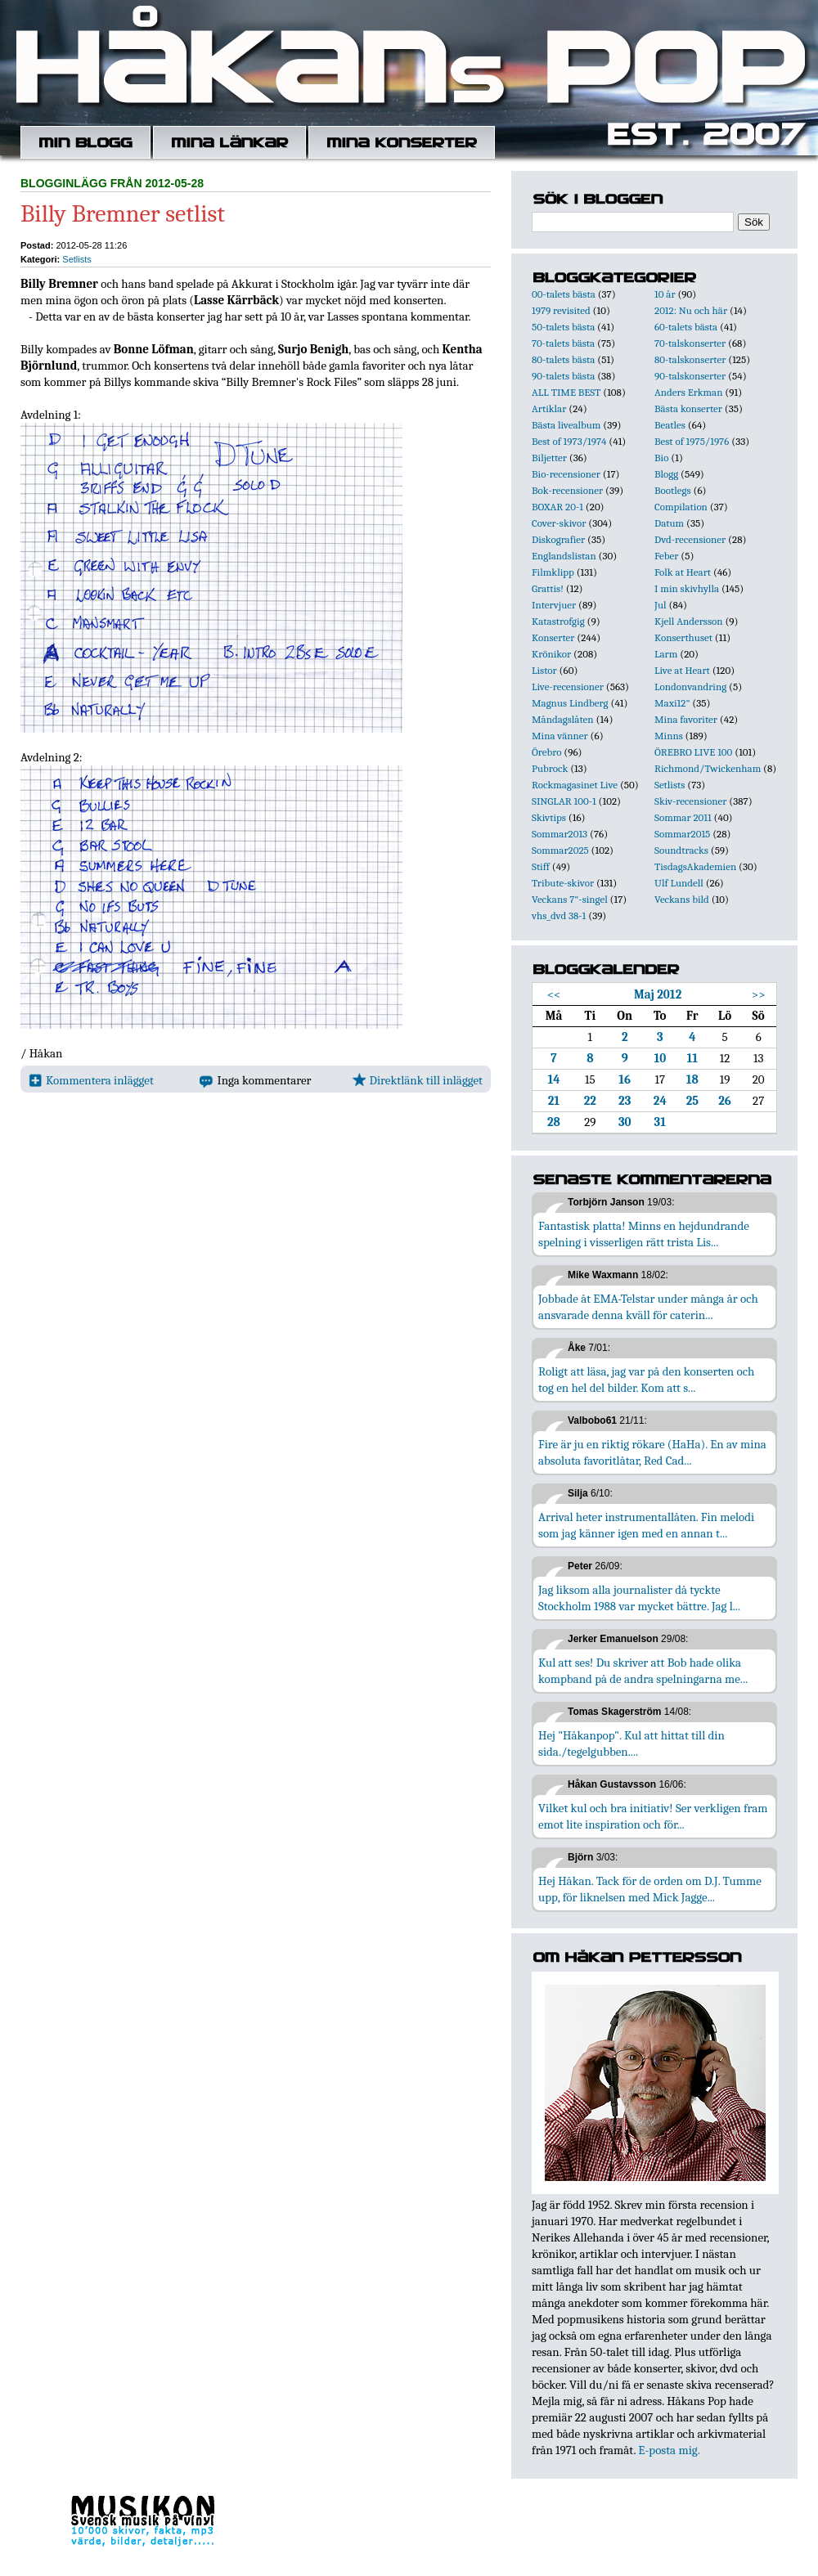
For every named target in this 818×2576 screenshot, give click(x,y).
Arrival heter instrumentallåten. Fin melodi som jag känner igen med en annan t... (646, 1525)
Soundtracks (681, 850)
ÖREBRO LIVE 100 (693, 752)
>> (759, 994)
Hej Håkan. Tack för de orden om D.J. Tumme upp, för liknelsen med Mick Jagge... (650, 1889)
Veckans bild (681, 899)
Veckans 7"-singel (570, 899)
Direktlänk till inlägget (418, 1080)
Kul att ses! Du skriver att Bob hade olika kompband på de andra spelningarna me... (643, 1670)
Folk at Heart (682, 572)
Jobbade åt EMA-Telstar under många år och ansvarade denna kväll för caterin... (648, 1306)
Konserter (553, 637)
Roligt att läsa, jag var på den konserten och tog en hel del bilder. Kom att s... (646, 1379)
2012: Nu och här (690, 310)
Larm (665, 654)
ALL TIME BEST (566, 392)
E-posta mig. (668, 2450)
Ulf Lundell (678, 883)
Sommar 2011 (683, 817)
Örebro (546, 752)
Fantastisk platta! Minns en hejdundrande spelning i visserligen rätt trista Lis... (643, 1234)
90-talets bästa (563, 376)
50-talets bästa (563, 327)
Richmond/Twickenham (707, 768)
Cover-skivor (559, 523)
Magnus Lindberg (570, 703)
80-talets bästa (563, 359)
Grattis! (548, 588)
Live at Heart (682, 670)
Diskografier (558, 539)
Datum (669, 523)
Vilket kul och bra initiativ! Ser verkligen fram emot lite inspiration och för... (653, 1816)
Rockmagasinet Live (575, 785)
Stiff (541, 866)
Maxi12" (672, 703)
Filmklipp (553, 572)
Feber (666, 556)
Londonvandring (690, 686)
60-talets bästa (685, 327)
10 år (665, 294)
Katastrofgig (558, 621)
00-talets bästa (564, 294)
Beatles (669, 425)
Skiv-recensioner (690, 801)
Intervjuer (554, 605)
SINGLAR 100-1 (564, 801)
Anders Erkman (688, 392)
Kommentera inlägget (91, 1080)
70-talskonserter (690, 343)
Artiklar (549, 408)
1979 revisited (561, 310)
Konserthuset (683, 637)
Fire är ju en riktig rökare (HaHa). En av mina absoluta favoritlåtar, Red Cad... (652, 1452)
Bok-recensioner (567, 490)
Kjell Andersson (688, 621)
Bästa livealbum (566, 425)
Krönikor (551, 654)
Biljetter (549, 457)
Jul (660, 605)
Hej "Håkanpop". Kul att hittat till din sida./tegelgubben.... (631, 1743)
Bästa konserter (688, 408)
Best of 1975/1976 (691, 441)
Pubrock (550, 768)
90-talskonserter (690, 376)
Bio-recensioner (566, 474)
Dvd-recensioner (690, 539)
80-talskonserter (690, 359)
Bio (661, 457)
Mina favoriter (685, 719)
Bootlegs (672, 490)
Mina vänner (560, 735)
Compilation (681, 506)
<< (554, 994)
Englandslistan (564, 556)
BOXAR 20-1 (557, 506)
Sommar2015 (682, 834)
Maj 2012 (657, 994)
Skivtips (549, 817)
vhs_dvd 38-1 (559, 915)
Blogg (666, 474)
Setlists (76, 259)
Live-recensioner (568, 686)
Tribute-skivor (563, 883)
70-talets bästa (563, 343)
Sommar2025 (560, 850)
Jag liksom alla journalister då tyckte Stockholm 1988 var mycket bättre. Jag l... (639, 1597)
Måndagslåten (563, 719)
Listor (544, 670)
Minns (668, 735)
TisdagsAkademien (695, 866)
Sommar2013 (559, 834)
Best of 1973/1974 (569, 441)
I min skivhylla (686, 588)
